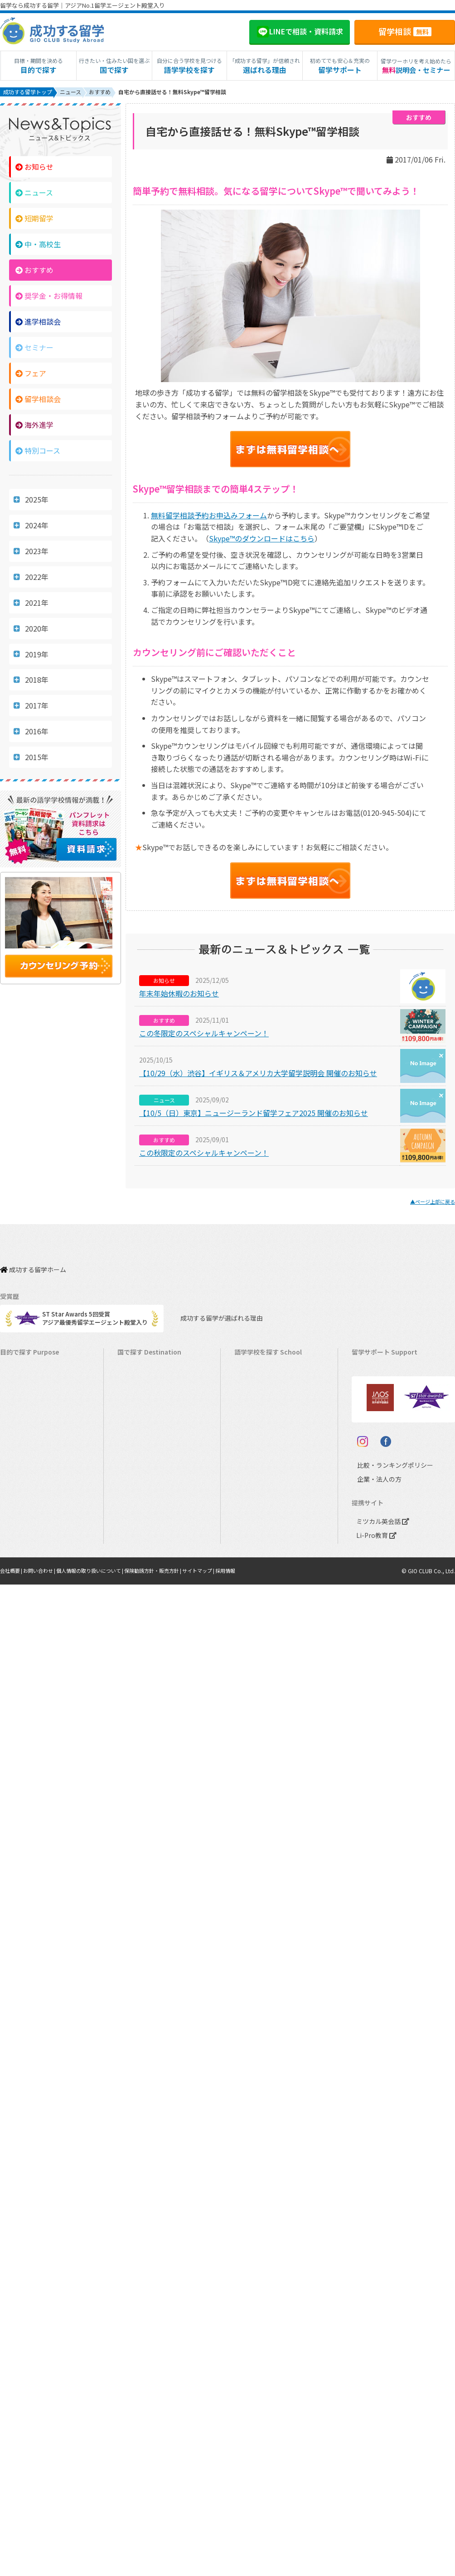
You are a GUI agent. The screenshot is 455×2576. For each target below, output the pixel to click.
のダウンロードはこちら (262, 540)
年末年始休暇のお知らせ (179, 995)
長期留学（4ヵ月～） (33, 1378)
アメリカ (250, 1364)
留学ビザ (368, 1420)
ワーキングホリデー (31, 1406)
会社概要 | (13, 1677)
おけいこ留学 (22, 1462)
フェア (30, 374)
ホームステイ (22, 1434)
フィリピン (253, 1462)
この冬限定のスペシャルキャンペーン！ (204, 1034)
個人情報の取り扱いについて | (100, 1677)
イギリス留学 (139, 1420)
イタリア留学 (139, 1518)
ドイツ (248, 1532)
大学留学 (16, 1546)
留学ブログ (371, 1434)
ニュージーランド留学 (151, 1406)
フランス (250, 1490)
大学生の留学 (22, 1532)
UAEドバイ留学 (142, 1574)
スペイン (250, 1518)
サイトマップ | (219, 1677)
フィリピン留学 (142, 1462)
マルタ (248, 1448)
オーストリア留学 (145, 1560)
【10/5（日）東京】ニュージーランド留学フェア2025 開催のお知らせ (253, 1114)
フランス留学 (139, 1504)
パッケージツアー (28, 1476)
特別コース (37, 452)
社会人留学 (19, 1560)
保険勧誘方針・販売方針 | (169, 1677)
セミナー (34, 349)
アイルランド (256, 1434)
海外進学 (34, 426)
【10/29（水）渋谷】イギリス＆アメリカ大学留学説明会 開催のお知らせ (258, 1074)
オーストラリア (259, 1392)
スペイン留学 (139, 1532)
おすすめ (34, 271)
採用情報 (249, 1677)
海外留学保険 (374, 1406)
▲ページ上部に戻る (428, 1203)
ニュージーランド (262, 1406)
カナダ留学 (136, 1378)
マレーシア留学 (142, 1490)
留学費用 (368, 1378)
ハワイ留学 (136, 1476)
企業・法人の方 (372, 1585)
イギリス (250, 1420)
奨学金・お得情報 (48, 297)
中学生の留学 (22, 1504)
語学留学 (16, 1392)
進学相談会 (38, 323)
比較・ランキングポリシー (387, 1571)
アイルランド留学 (145, 1434)
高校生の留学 (22, 1518)
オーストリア (256, 1546)
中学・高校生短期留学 (34, 1490)
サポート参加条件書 (382, 1462)
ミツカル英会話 (381, 1627)
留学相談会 (38, 400)
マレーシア (253, 1476)
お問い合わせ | (44, 1677)
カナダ (248, 1378)
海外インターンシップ (34, 1420)
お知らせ (34, 168)
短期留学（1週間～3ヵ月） (40, 1364)
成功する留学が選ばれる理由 (213, 1311)
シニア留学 (19, 1574)
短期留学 (34, 220)
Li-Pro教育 (374, 1641)
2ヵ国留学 (18, 1448)
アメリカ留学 (139, 1364)
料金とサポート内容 (382, 1364)
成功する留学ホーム (33, 1266)
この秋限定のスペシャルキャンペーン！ (204, 1154)
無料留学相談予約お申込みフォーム (209, 517)
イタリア (250, 1504)
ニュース (34, 194)
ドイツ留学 (136, 1546)
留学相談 (404, 31)
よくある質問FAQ (379, 1448)
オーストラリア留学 (148, 1392)
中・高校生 (38, 245)
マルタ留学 (136, 1448)
